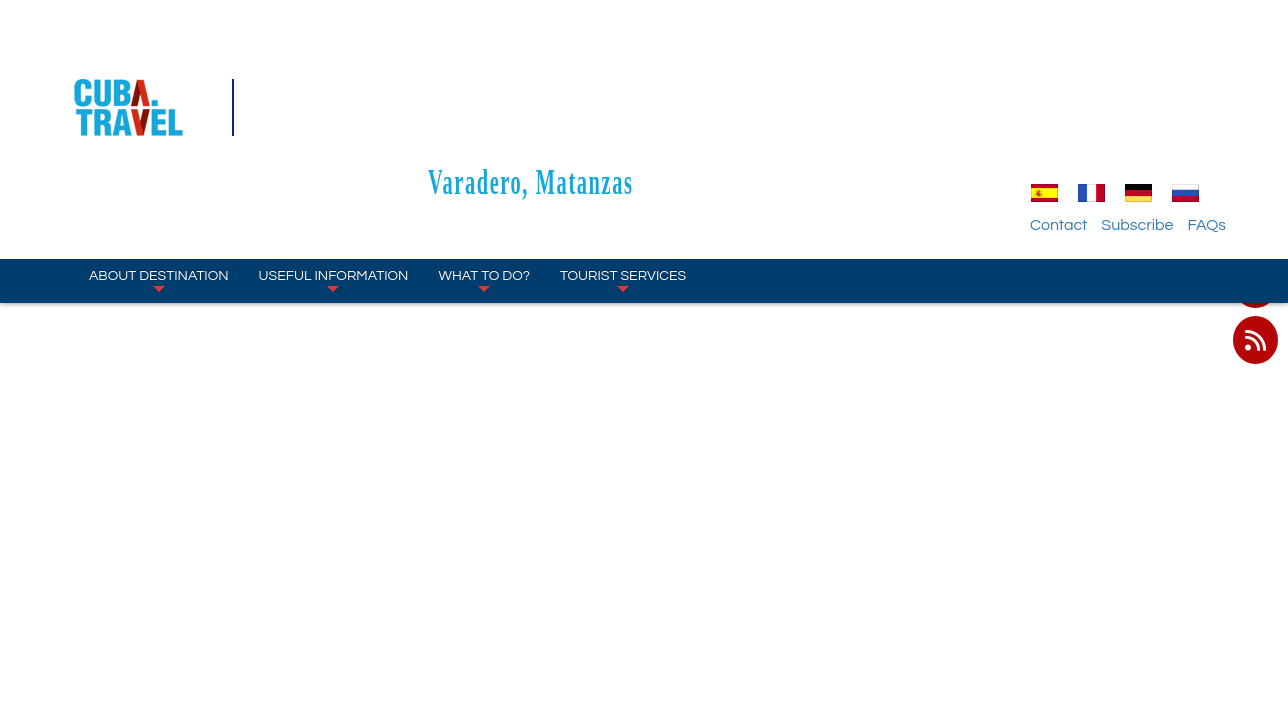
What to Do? (484, 160)
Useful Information (334, 160)
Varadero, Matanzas (644, 61)
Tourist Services (623, 160)
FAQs (1206, 105)
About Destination (159, 160)
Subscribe (1137, 105)
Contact (1058, 105)
